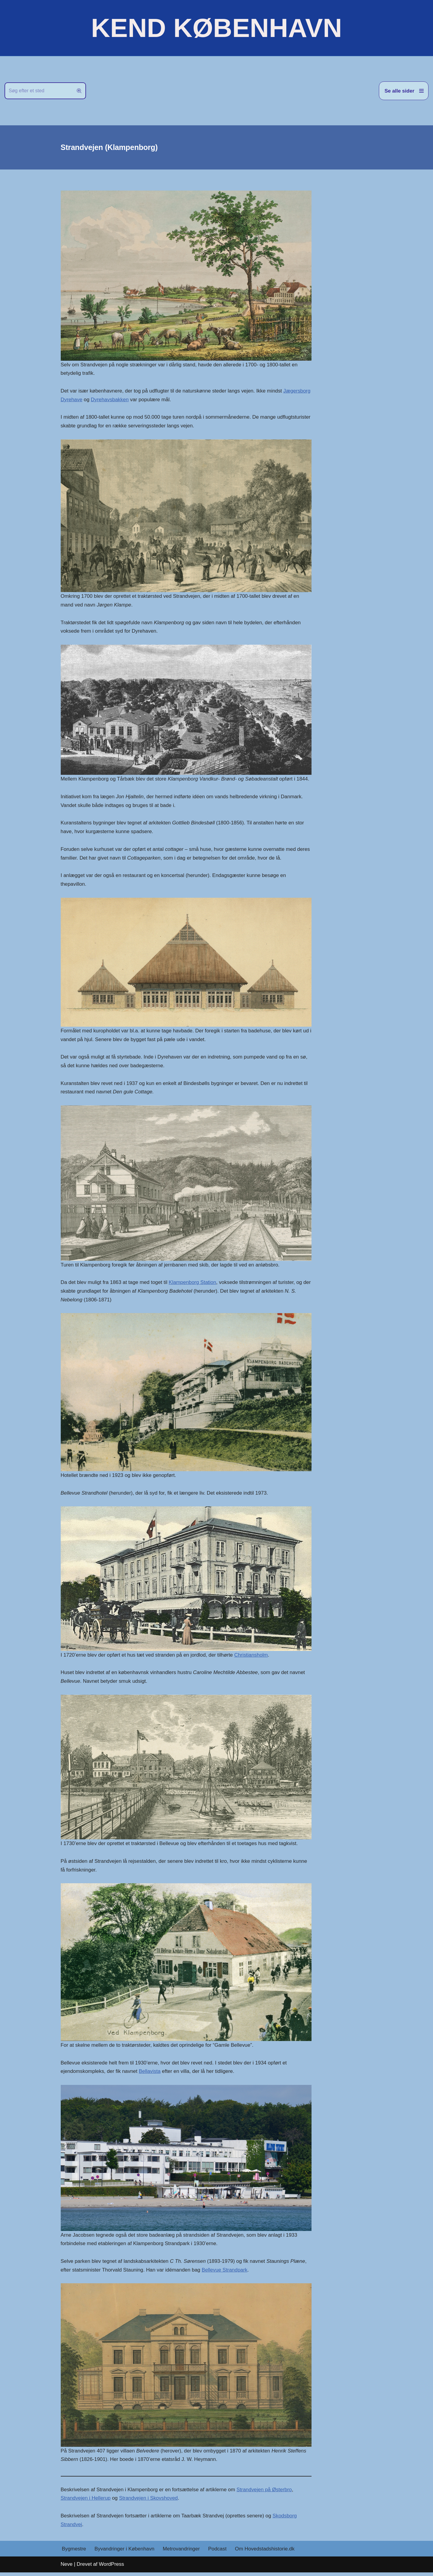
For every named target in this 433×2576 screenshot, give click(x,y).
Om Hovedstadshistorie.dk (266, 2552)
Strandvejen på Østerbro (265, 2492)
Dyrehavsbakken (139, 399)
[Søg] (38, 90)
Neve (67, 2568)
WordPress (111, 2568)
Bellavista (150, 2074)
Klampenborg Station (193, 1284)
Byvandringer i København (125, 2552)
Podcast (218, 2552)
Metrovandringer (182, 2552)
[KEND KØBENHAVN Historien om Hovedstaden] (216, 27)
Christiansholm (252, 1657)
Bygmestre (74, 2552)
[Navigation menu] (403, 90)
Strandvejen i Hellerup (86, 2501)
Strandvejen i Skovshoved (149, 2501)
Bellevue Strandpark (226, 2272)
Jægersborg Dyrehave (86, 399)
